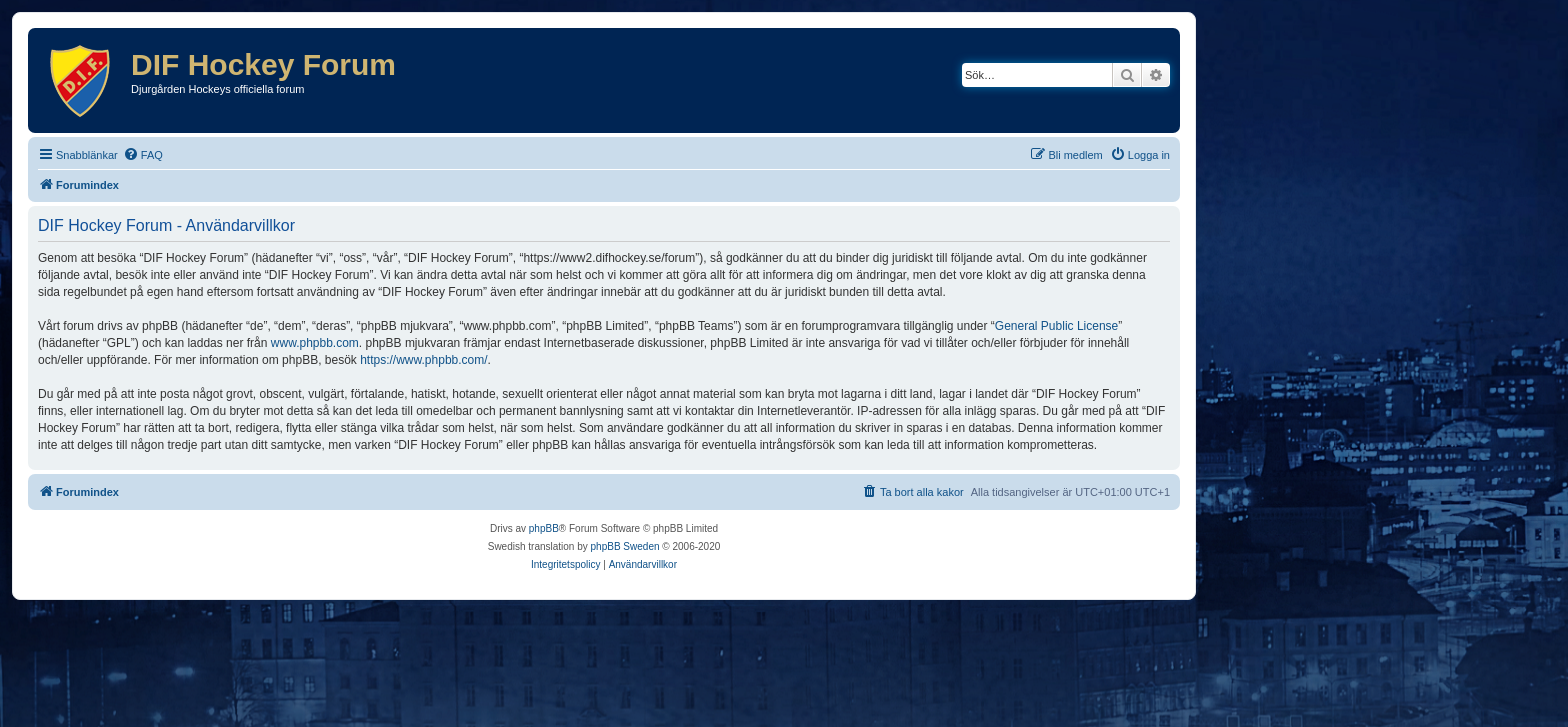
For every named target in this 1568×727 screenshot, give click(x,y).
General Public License (1056, 326)
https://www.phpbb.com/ (423, 360)
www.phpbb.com (315, 343)
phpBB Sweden (625, 546)
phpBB (544, 528)
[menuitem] (143, 155)
